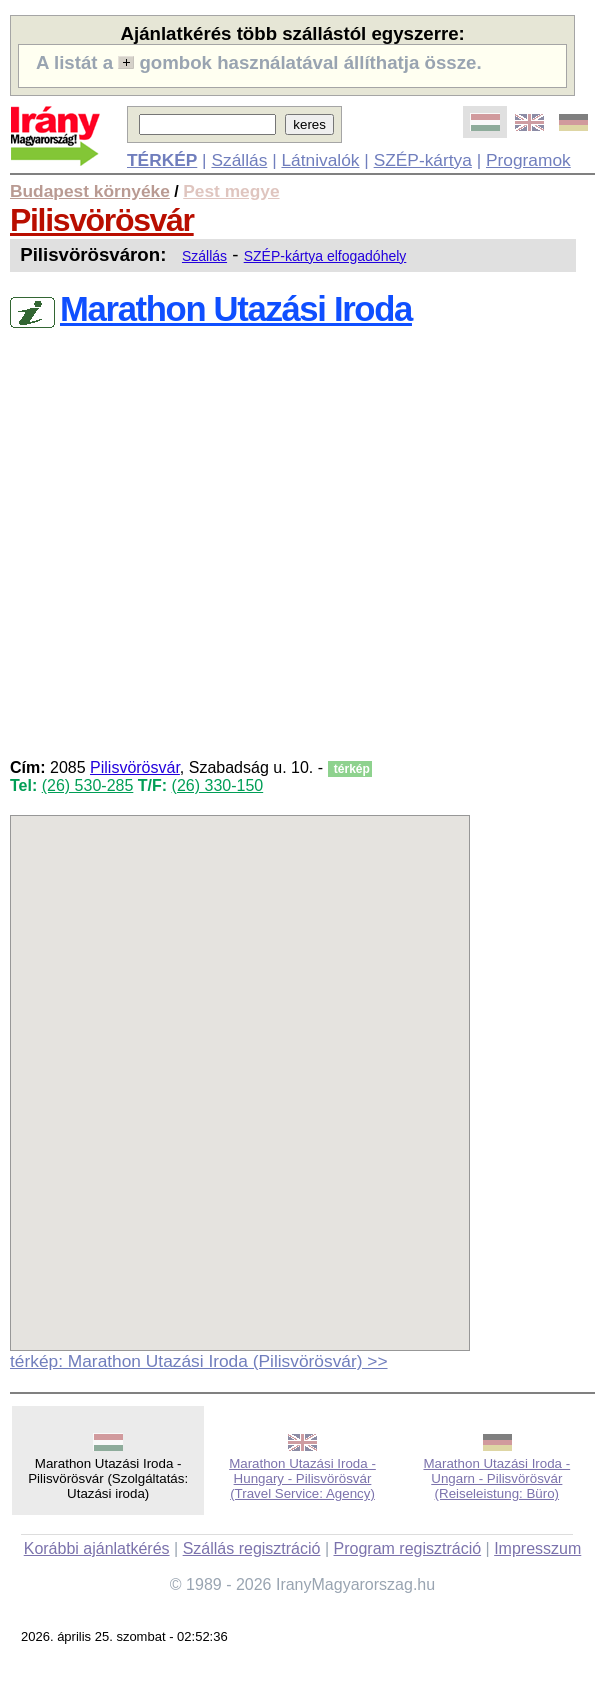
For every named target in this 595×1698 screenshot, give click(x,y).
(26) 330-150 (218, 785)
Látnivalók (320, 160)
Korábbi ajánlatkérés (97, 1548)
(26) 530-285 (88, 785)
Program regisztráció (408, 1548)
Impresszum (537, 1548)
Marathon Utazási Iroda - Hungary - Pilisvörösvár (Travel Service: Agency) (302, 1478)
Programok (528, 160)
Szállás (239, 160)
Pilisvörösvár (102, 220)
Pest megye (231, 191)
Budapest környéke (90, 191)
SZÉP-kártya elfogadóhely (325, 256)
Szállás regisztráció (252, 1548)
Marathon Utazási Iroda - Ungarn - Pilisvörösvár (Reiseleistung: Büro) (496, 1478)
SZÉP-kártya (423, 160)
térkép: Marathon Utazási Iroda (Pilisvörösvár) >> (199, 1361)
